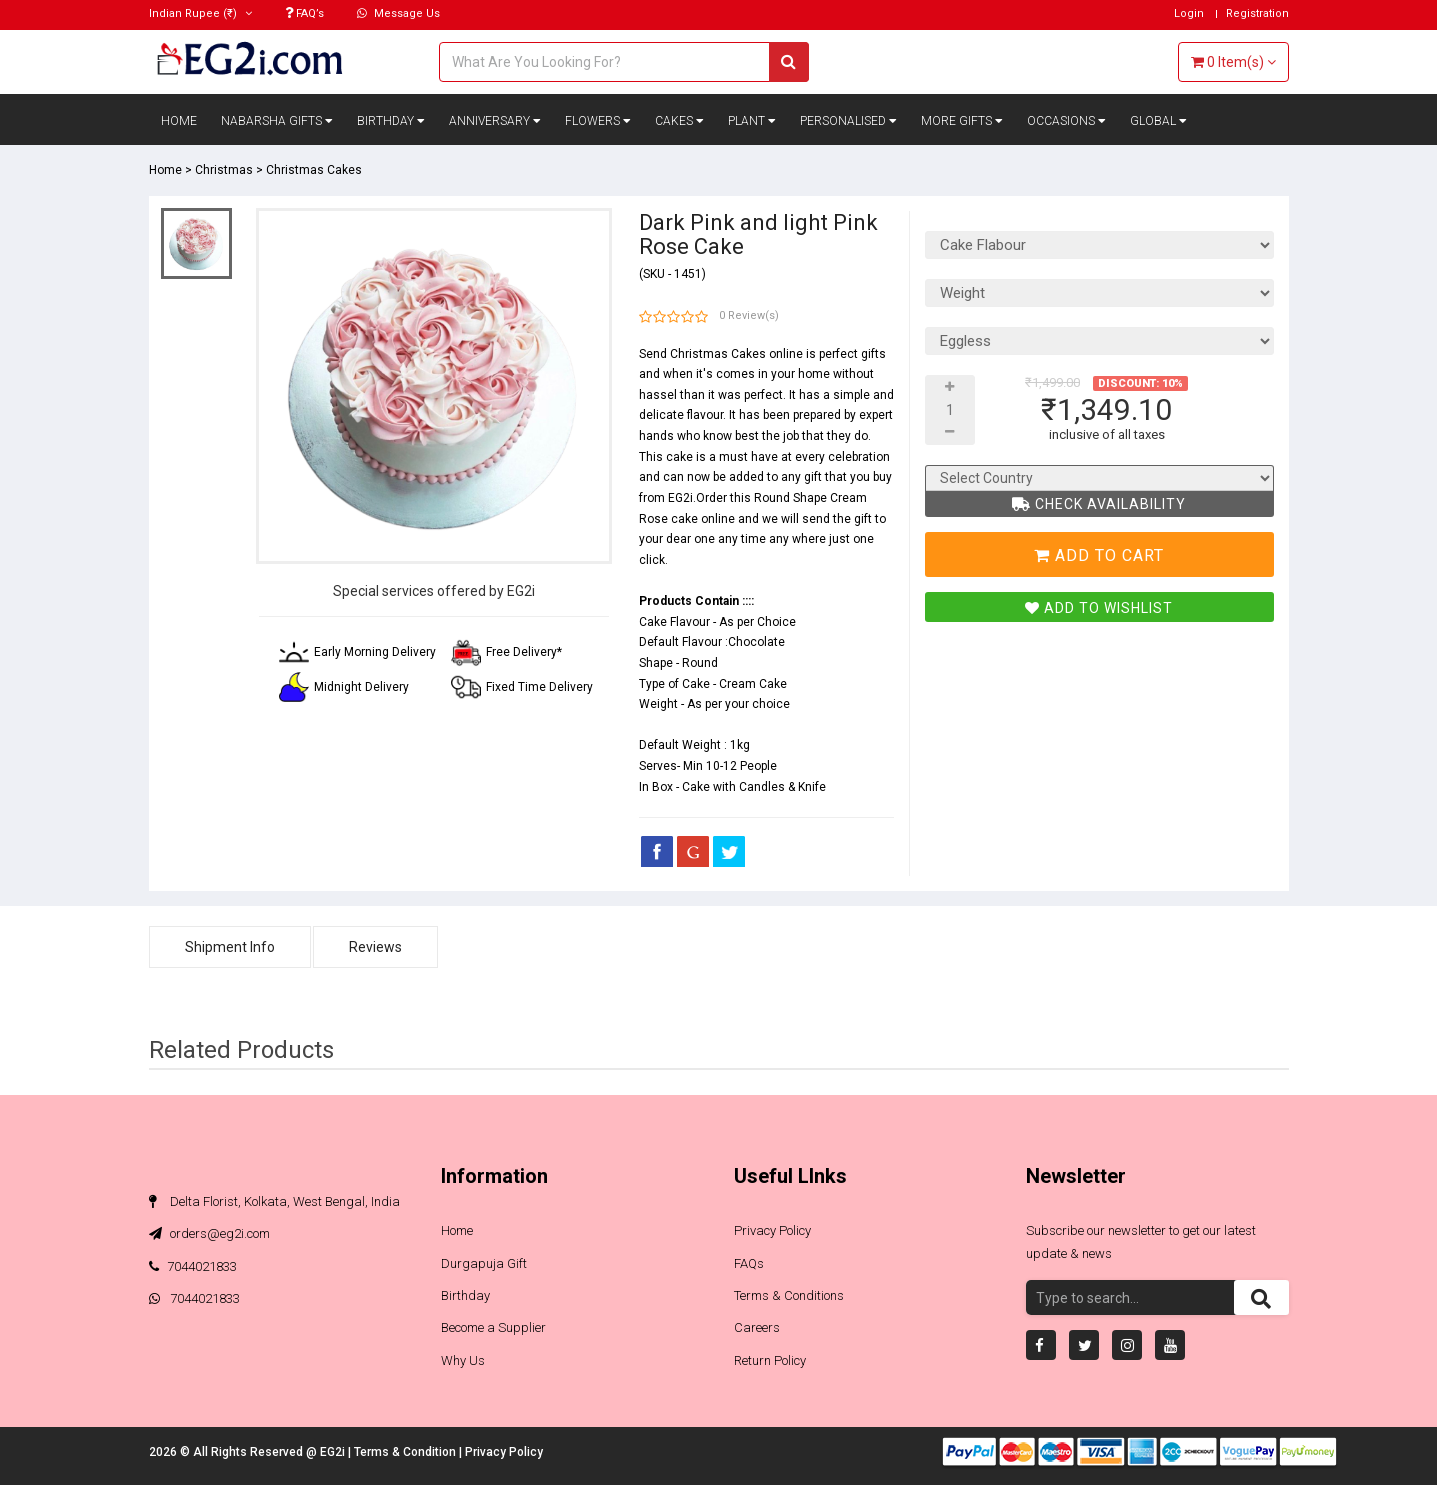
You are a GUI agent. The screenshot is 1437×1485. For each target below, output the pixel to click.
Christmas (224, 170)
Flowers (598, 121)
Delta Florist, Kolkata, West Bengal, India (274, 1201)
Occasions (1066, 121)
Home (179, 121)
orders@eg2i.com (209, 1233)
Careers (757, 1327)
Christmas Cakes (314, 170)
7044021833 (193, 1266)
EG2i (334, 1452)
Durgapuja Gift (484, 1263)
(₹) (200, 13)
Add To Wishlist (1099, 608)
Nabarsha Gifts (277, 121)
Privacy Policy (772, 1230)
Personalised (848, 121)
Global (1158, 121)
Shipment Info (230, 947)
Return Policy (770, 1360)
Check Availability (1099, 504)
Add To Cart (1099, 555)
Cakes (679, 121)
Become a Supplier (493, 1327)
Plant (752, 121)
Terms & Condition (406, 1452)
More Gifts (962, 121)
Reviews (375, 947)
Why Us (463, 1360)
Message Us (398, 13)
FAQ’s (304, 13)
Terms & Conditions (789, 1295)
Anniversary (495, 121)
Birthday (391, 121)
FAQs (749, 1263)
